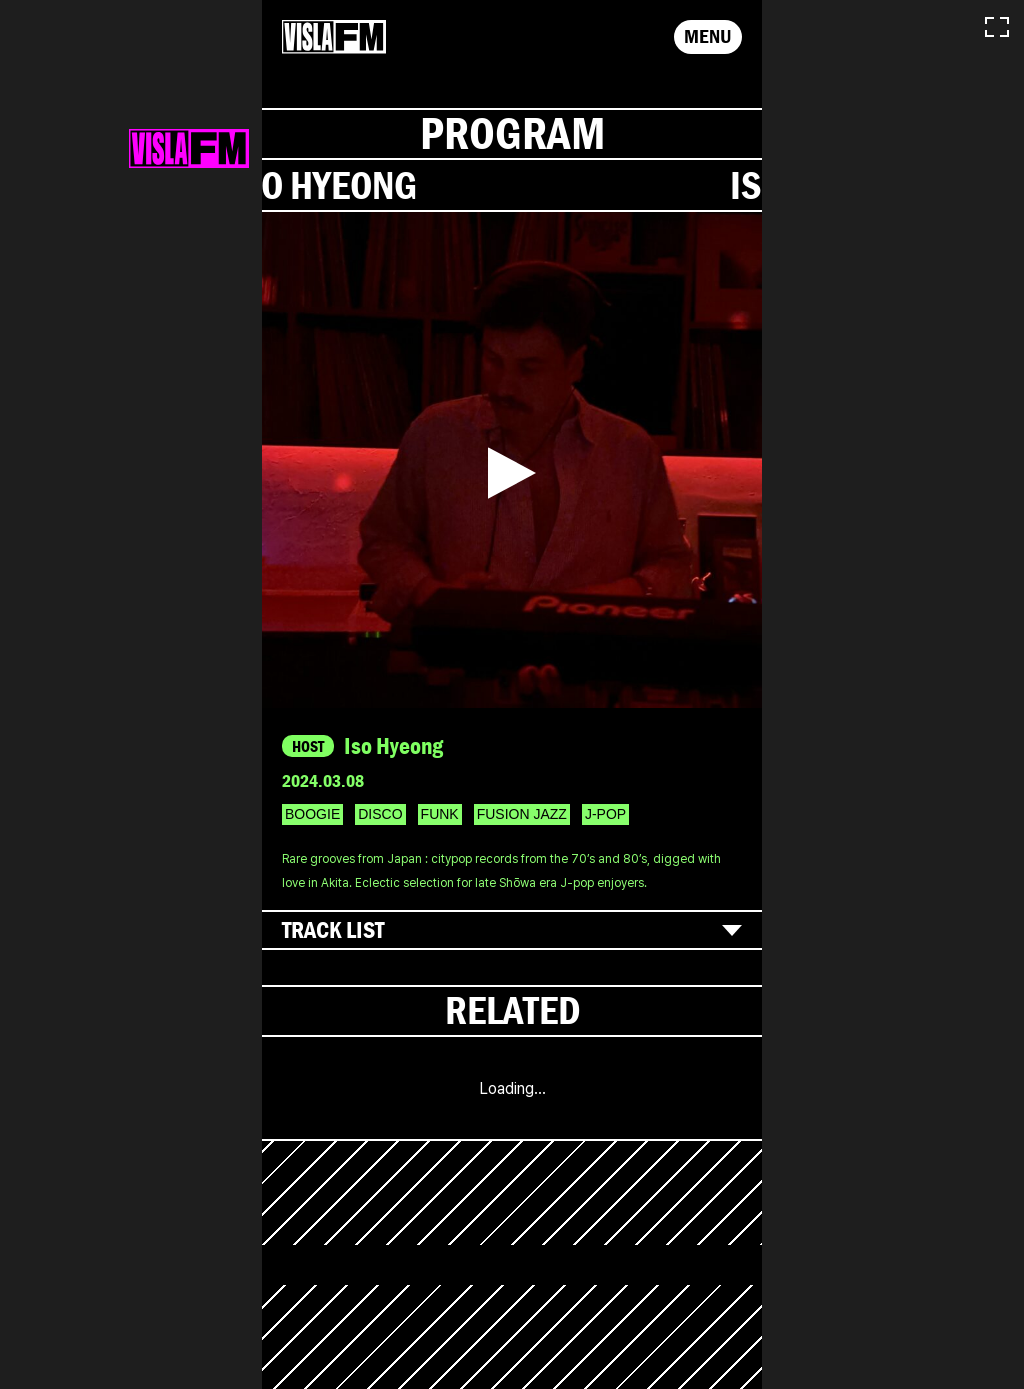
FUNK (440, 814)
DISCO (380, 814)
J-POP (605, 814)
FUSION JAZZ (522, 814)
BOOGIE (312, 814)
